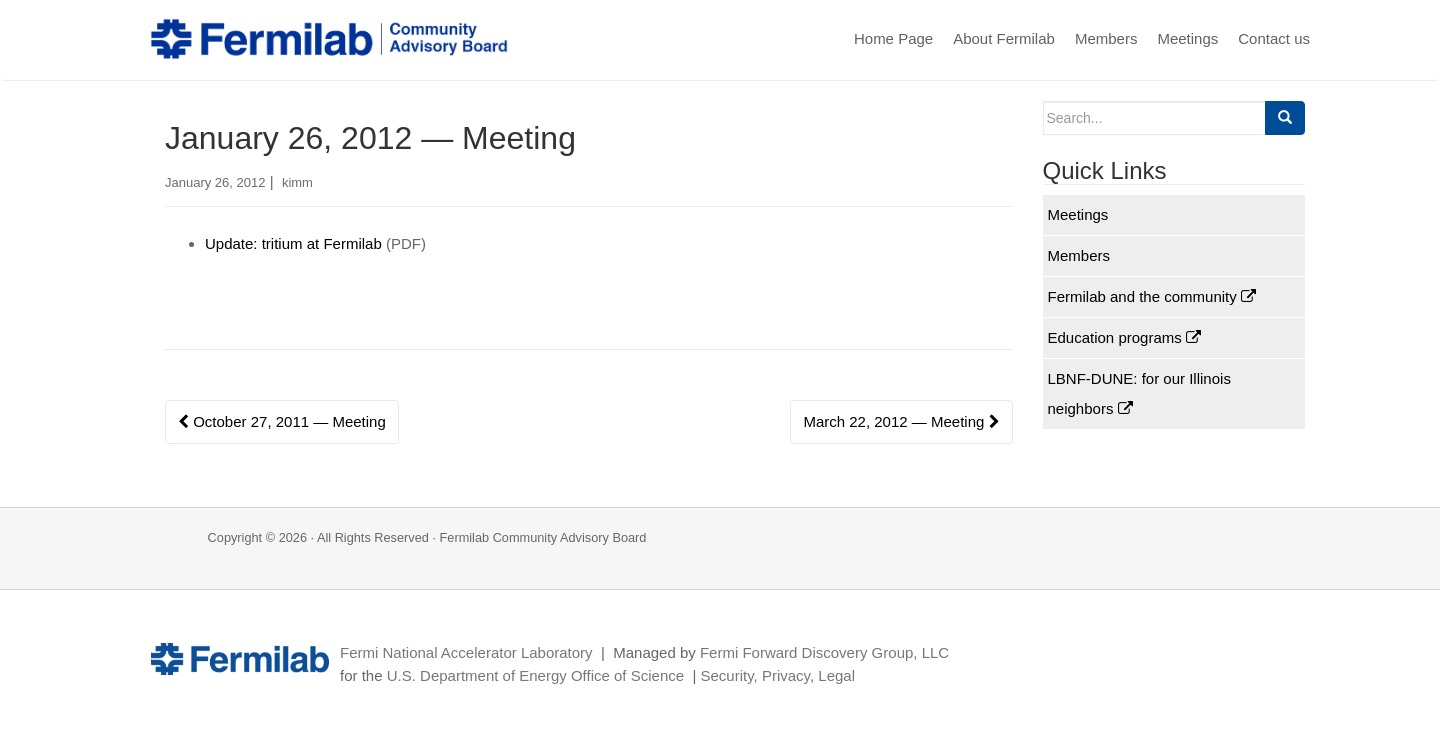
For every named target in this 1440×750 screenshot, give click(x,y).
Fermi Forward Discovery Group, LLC (824, 652)
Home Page (893, 38)
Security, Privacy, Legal (777, 675)
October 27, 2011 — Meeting (282, 421)
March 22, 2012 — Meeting (901, 421)
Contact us (1274, 38)
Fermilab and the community (1152, 296)
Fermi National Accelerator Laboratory (466, 652)
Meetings (1187, 38)
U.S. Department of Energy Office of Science (535, 675)
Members (1106, 38)
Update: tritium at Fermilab (293, 243)
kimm (297, 182)
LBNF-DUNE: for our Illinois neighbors (1139, 393)
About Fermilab (1004, 38)
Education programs (1124, 337)
